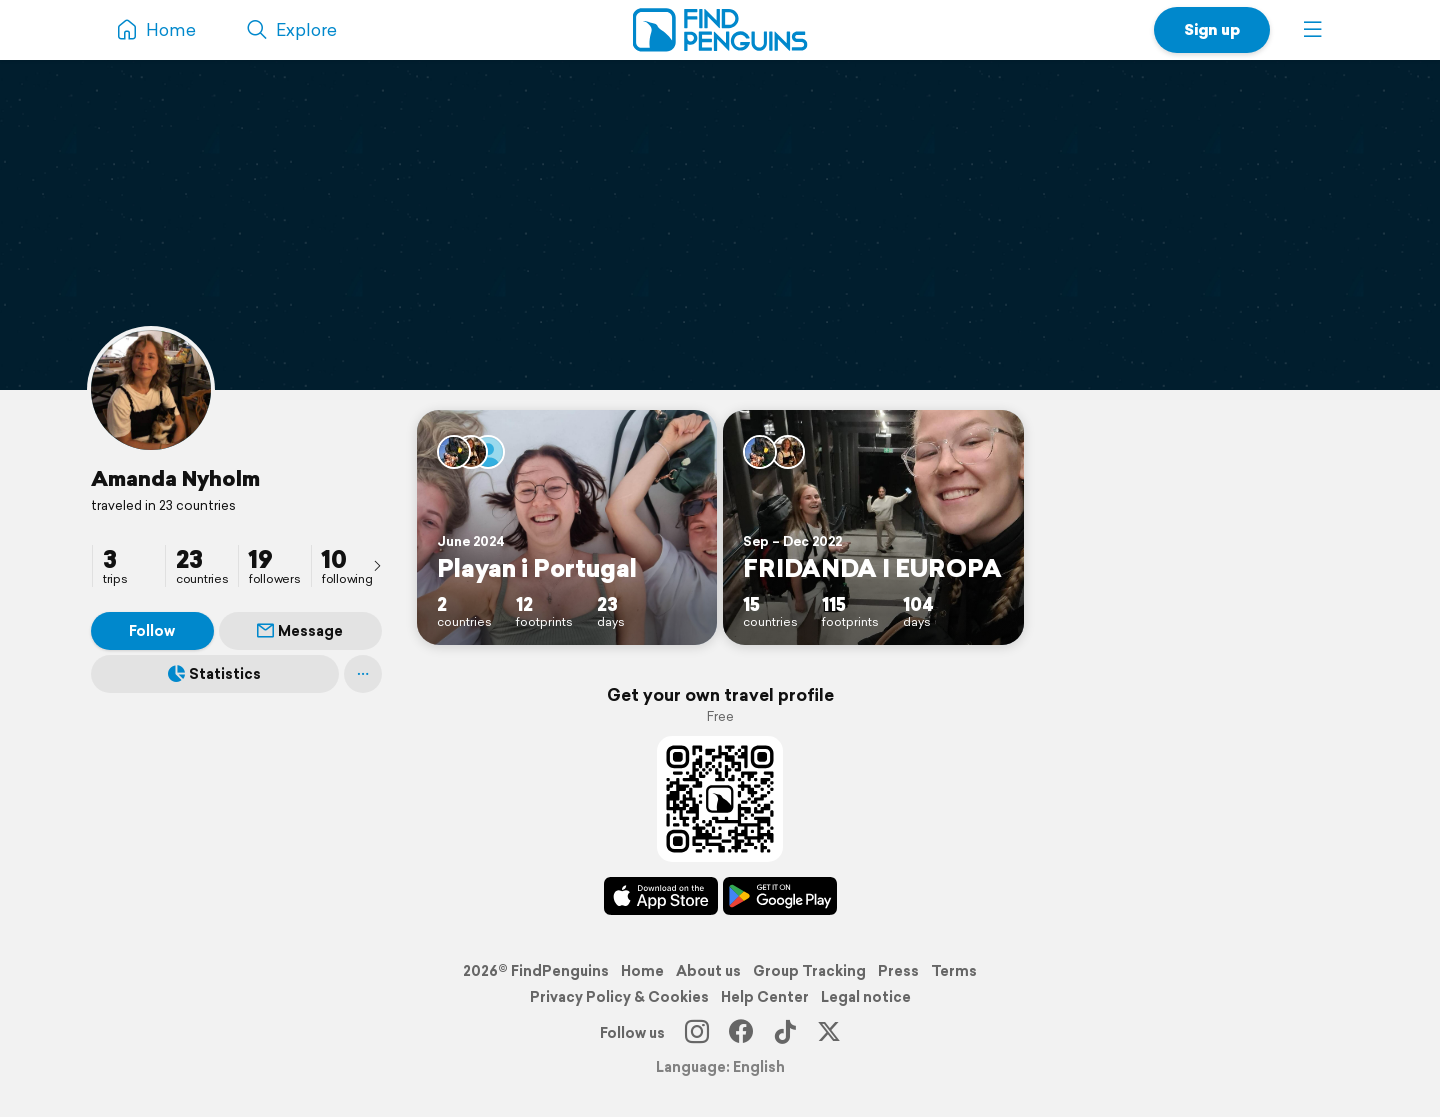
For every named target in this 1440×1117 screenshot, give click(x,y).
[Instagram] (697, 1033)
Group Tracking (809, 971)
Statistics (214, 674)
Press (898, 971)
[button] (1313, 30)
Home (642, 971)
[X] (829, 1033)
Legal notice (866, 997)
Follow (152, 631)
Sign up (1212, 29)
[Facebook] (741, 1033)
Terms (954, 971)
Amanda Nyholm (175, 478)
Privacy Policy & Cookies (619, 997)
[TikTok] (785, 1033)
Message (300, 631)
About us (708, 971)
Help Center (765, 997)
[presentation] (377, 565)
